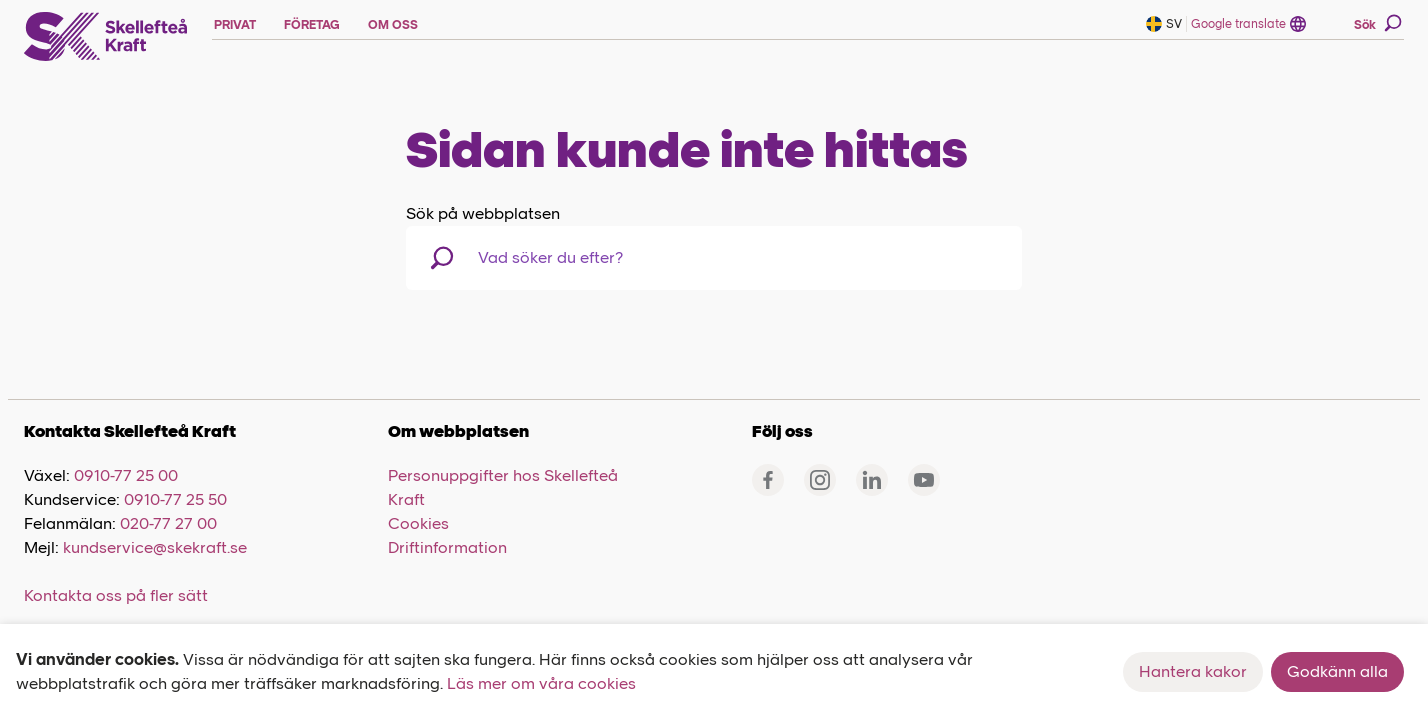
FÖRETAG (312, 25)
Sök (1378, 23)
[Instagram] (820, 480)
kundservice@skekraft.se (155, 547)
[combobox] (581, 258)
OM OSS (393, 25)
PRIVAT (235, 25)
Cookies (418, 523)
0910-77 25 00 (126, 475)
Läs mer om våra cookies (541, 683)
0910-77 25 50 (175, 499)
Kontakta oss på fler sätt (116, 595)
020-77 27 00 (168, 523)
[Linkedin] (872, 480)
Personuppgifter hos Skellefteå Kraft (503, 487)
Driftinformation (447, 547)
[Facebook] (768, 480)
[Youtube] (924, 480)
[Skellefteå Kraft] (106, 37)
